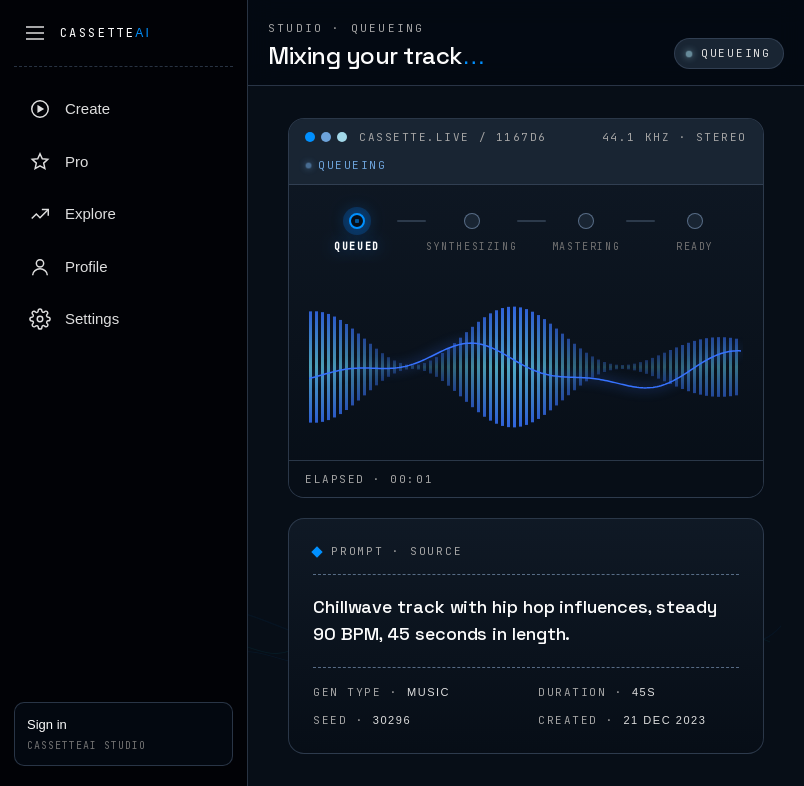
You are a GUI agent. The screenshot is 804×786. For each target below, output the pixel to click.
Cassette (105, 33)
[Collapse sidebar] (35, 33)
